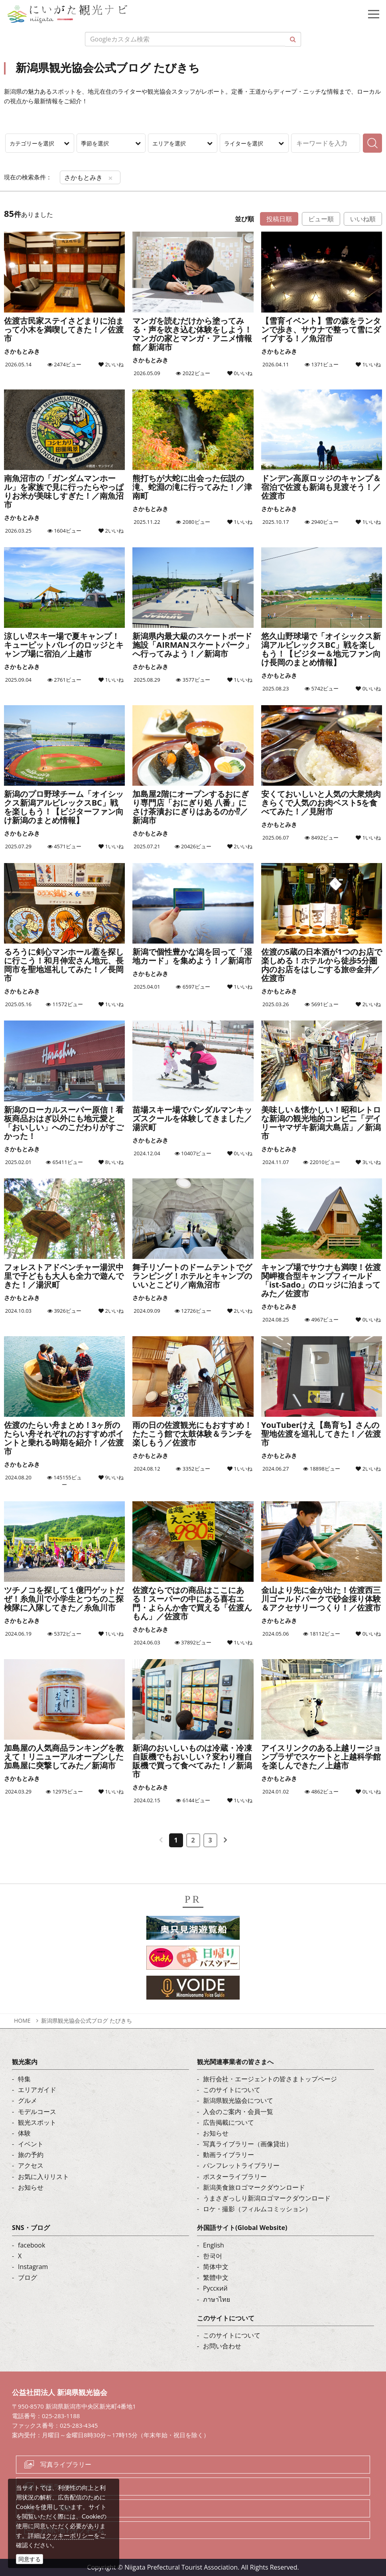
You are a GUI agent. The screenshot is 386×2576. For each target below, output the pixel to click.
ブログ (27, 2277)
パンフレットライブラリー (241, 2165)
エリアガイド (37, 2089)
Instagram (33, 2266)
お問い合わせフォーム (72, 2530)
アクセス (30, 2165)
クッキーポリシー (70, 2535)
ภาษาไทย (216, 2299)
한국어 (212, 2256)
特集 (24, 2079)
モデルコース (37, 2111)
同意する (29, 2559)
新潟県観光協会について (238, 2100)
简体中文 (215, 2266)
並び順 (244, 218)
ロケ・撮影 (56, 2508)
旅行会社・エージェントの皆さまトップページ (270, 2079)
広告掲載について (228, 2122)
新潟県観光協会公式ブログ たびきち (86, 2020)
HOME (22, 2020)
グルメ (27, 2100)
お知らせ (30, 2187)
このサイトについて (231, 2089)
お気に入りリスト (43, 2176)
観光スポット (37, 2122)
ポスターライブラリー (235, 2176)
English (213, 2245)
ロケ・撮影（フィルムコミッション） (257, 2208)
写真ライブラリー (65, 2464)
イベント (30, 2143)
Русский (215, 2288)
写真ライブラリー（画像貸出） (247, 2143)
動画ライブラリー (228, 2154)
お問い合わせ (222, 2346)
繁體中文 (215, 2277)
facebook (31, 2245)
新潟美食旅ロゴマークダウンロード (254, 2187)
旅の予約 (30, 2154)
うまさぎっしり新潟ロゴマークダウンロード (267, 2198)
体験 (24, 2133)
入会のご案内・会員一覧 (238, 2111)
